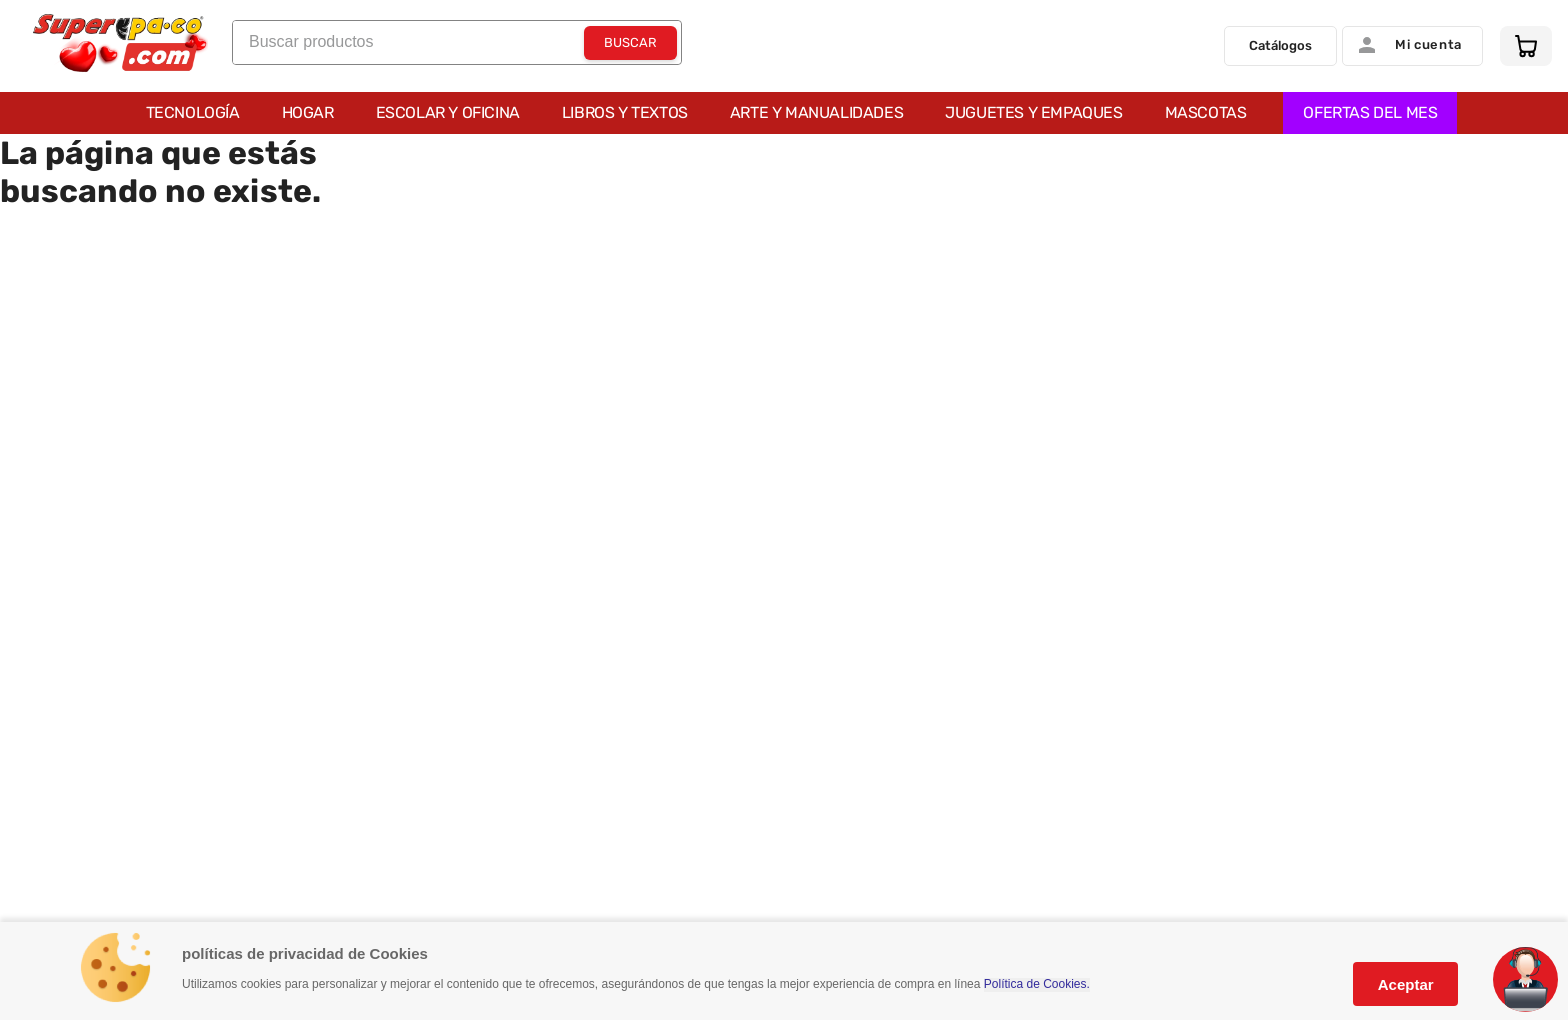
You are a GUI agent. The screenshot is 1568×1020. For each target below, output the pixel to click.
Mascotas (1206, 112)
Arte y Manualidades (816, 112)
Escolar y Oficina (448, 112)
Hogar (308, 112)
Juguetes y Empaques (1033, 112)
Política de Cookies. (1037, 984)
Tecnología (193, 112)
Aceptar (1406, 984)
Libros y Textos (625, 112)
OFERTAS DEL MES (1370, 112)
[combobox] (457, 42)
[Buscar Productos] (630, 43)
